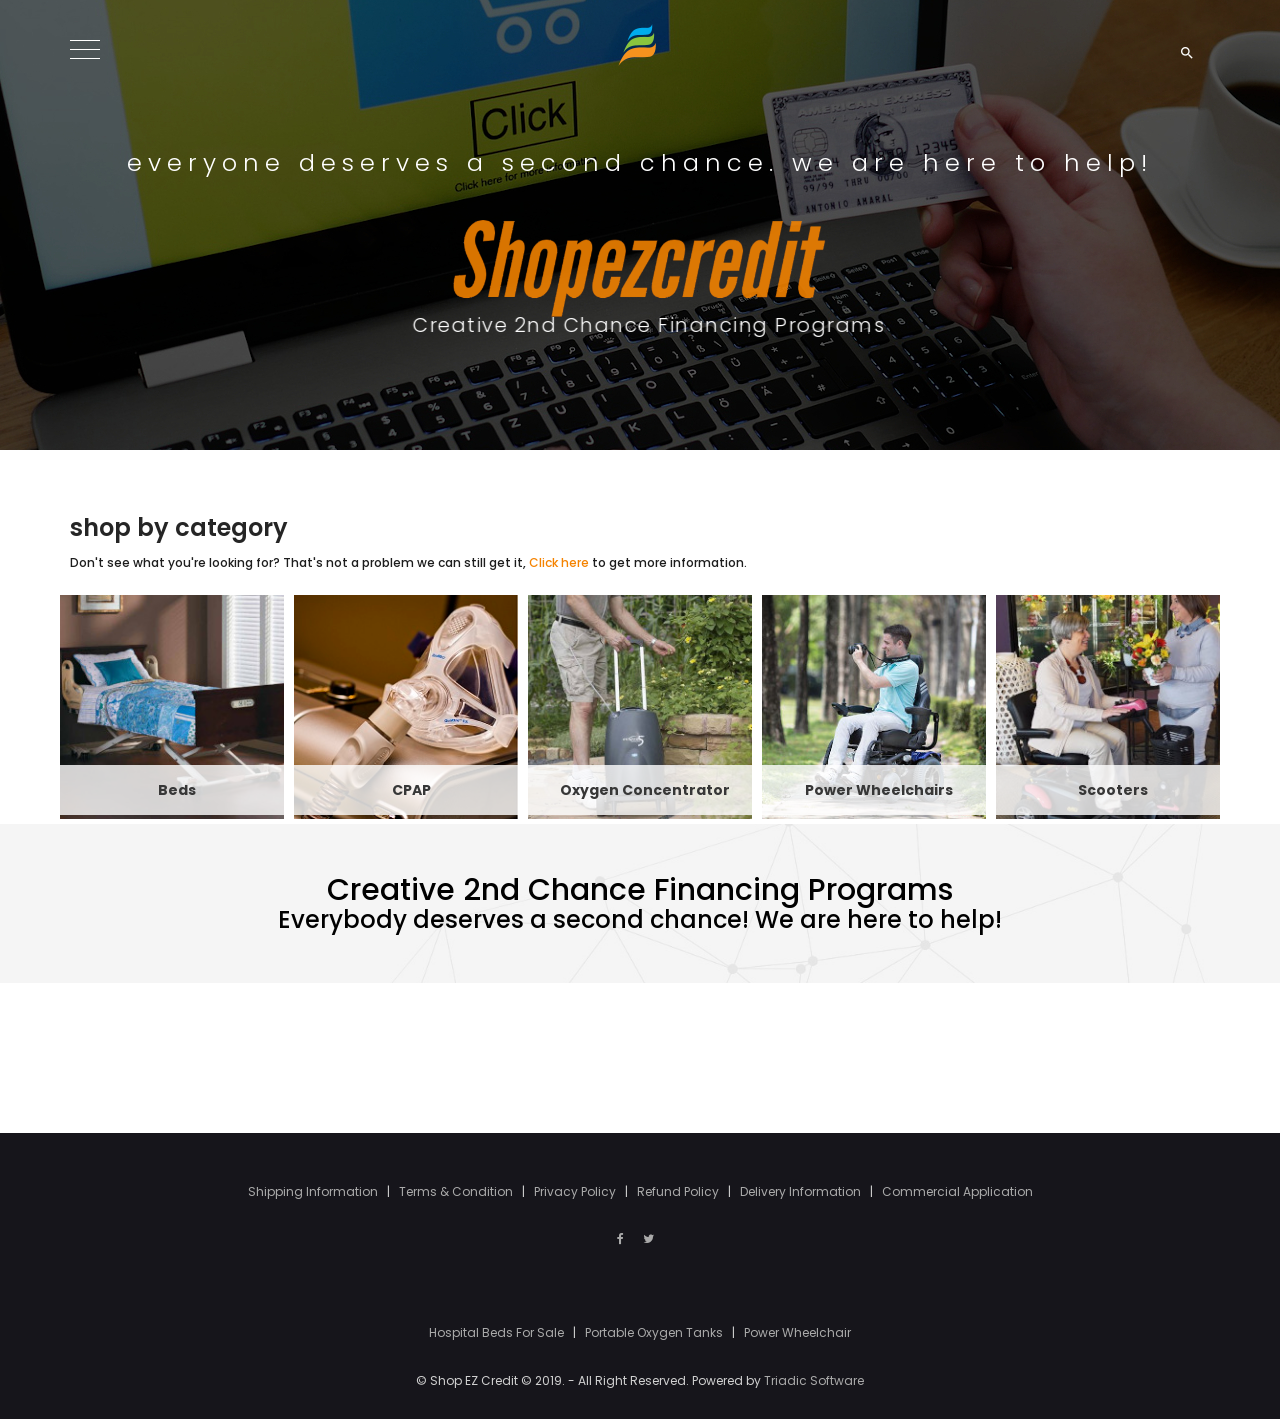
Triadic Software (814, 1380)
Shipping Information (314, 1191)
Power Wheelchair (797, 1332)
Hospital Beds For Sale (498, 1332)
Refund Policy (679, 1191)
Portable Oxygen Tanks (655, 1332)
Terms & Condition (457, 1191)
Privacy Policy (576, 1191)
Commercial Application (957, 1191)
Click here (559, 562)
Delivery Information (802, 1191)
